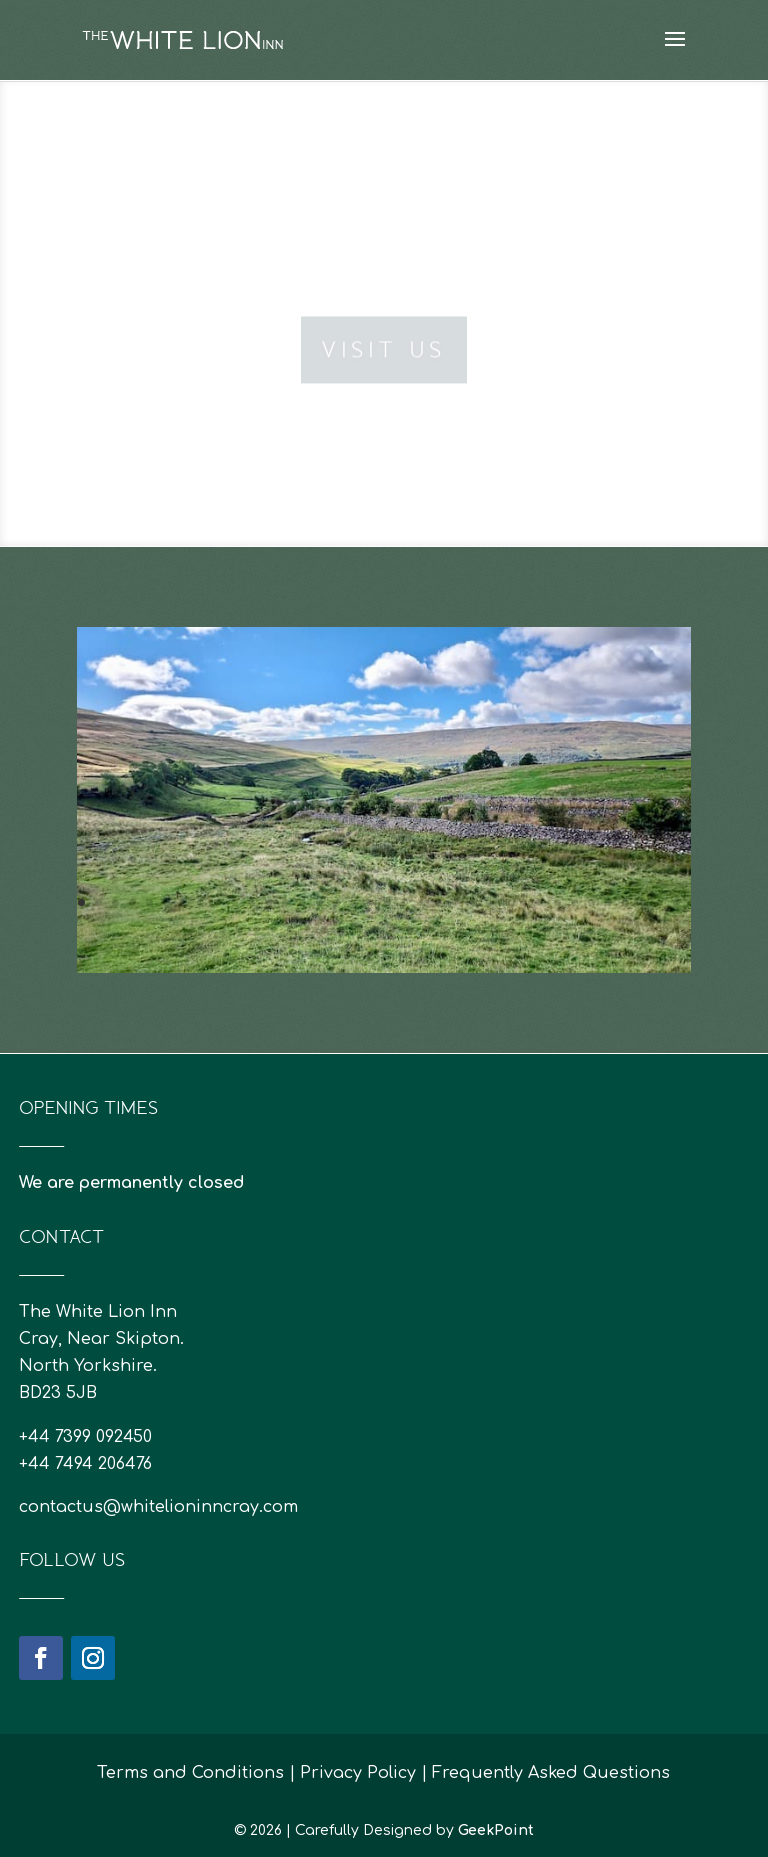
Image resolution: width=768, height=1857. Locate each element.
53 (494, 929)
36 (676, 902)
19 (387, 902)
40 (273, 929)
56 (545, 929)
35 (659, 902)
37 (222, 929)
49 (426, 929)
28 (540, 902)
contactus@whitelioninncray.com (158, 1507)
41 (290, 929)
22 (438, 902)
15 (319, 902)
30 (574, 902)
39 (256, 929)
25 (489, 902)
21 (421, 902)
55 (528, 929)
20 (404, 902)
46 (375, 929)
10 (234, 902)
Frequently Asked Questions (551, 1773)
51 (460, 929)
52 (477, 929)
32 (608, 902)
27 (523, 902)
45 (358, 929)
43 (324, 929)
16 (336, 902)
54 (511, 929)
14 (302, 902)
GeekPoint (496, 1830)
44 (341, 929)
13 (285, 902)
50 (443, 929)
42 (307, 929)
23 (455, 902)
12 (268, 902)
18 (370, 902)
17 (353, 902)
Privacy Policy (358, 1773)
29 (557, 902)
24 (472, 902)
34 (642, 902)
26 (506, 902)
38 (239, 929)
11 (251, 902)
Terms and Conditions (190, 1773)
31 (591, 902)
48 (409, 929)
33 (625, 902)
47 (392, 929)
